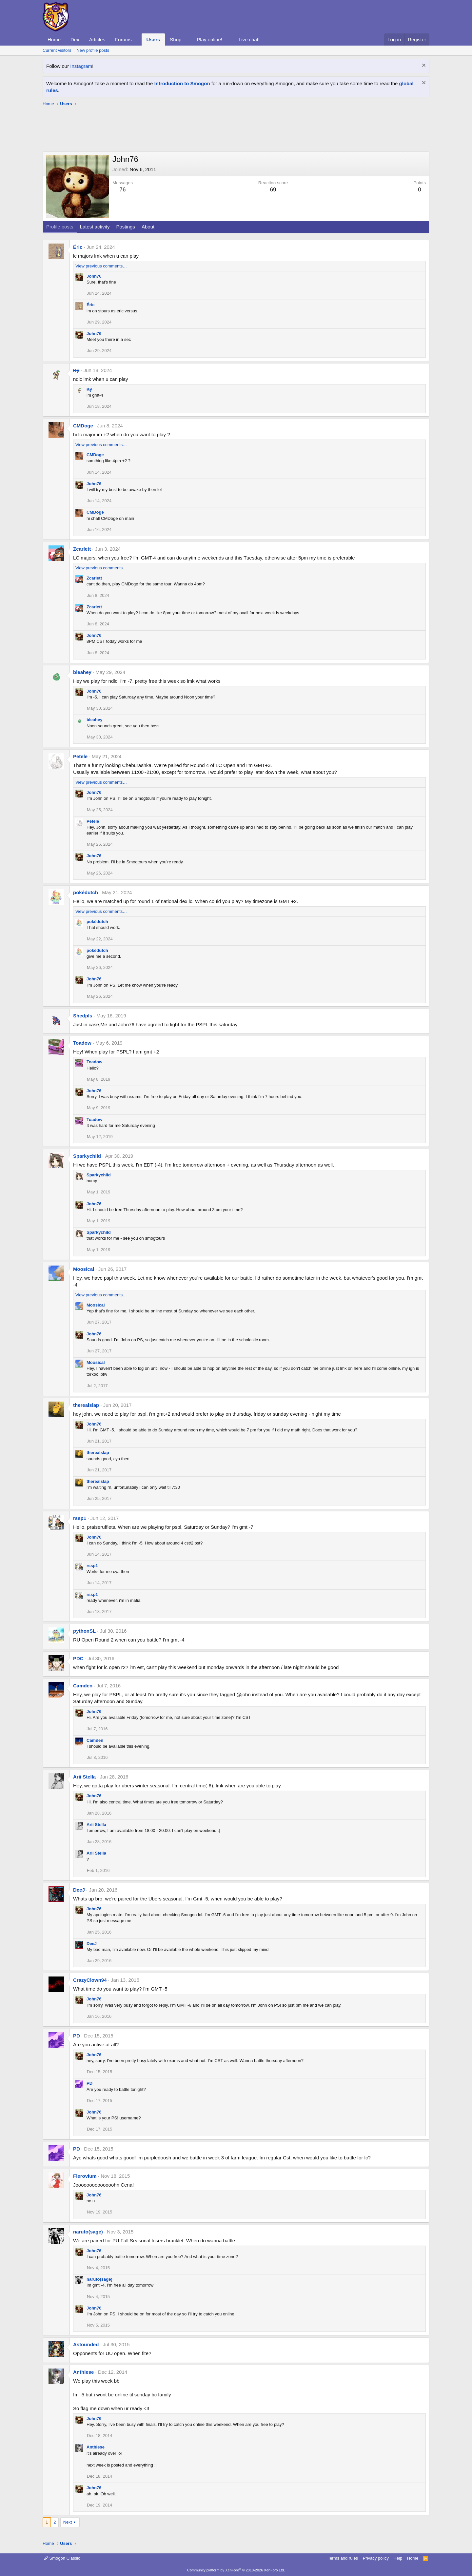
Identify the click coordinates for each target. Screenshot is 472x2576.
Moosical (83, 1269)
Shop (175, 39)
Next (67, 2522)
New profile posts (92, 50)
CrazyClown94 (90, 1980)
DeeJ (79, 1890)
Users (153, 39)
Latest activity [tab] (95, 226)
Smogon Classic (62, 2558)
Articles (97, 39)
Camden (82, 1685)
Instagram (81, 66)
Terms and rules (343, 2558)
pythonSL (84, 1631)
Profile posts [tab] (59, 226)
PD (76, 2035)
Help (398, 2558)
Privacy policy (376, 2558)
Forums (123, 39)
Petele (80, 756)
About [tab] (148, 226)
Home (54, 39)
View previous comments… (101, 266)
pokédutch (85, 892)
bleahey (82, 672)
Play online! (209, 39)
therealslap (86, 1405)
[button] (137, 39)
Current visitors (57, 50)
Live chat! (249, 39)
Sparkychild (87, 1156)
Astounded (86, 2344)
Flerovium (85, 2176)
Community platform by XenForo (236, 2570)
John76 (94, 276)
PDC (78, 1658)
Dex (74, 39)
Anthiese (83, 2372)
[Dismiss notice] (423, 66)
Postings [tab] (125, 226)
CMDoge (83, 425)
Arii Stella (84, 1777)
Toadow (82, 1043)
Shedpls (82, 1015)
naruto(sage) (88, 2231)
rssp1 (79, 1518)
